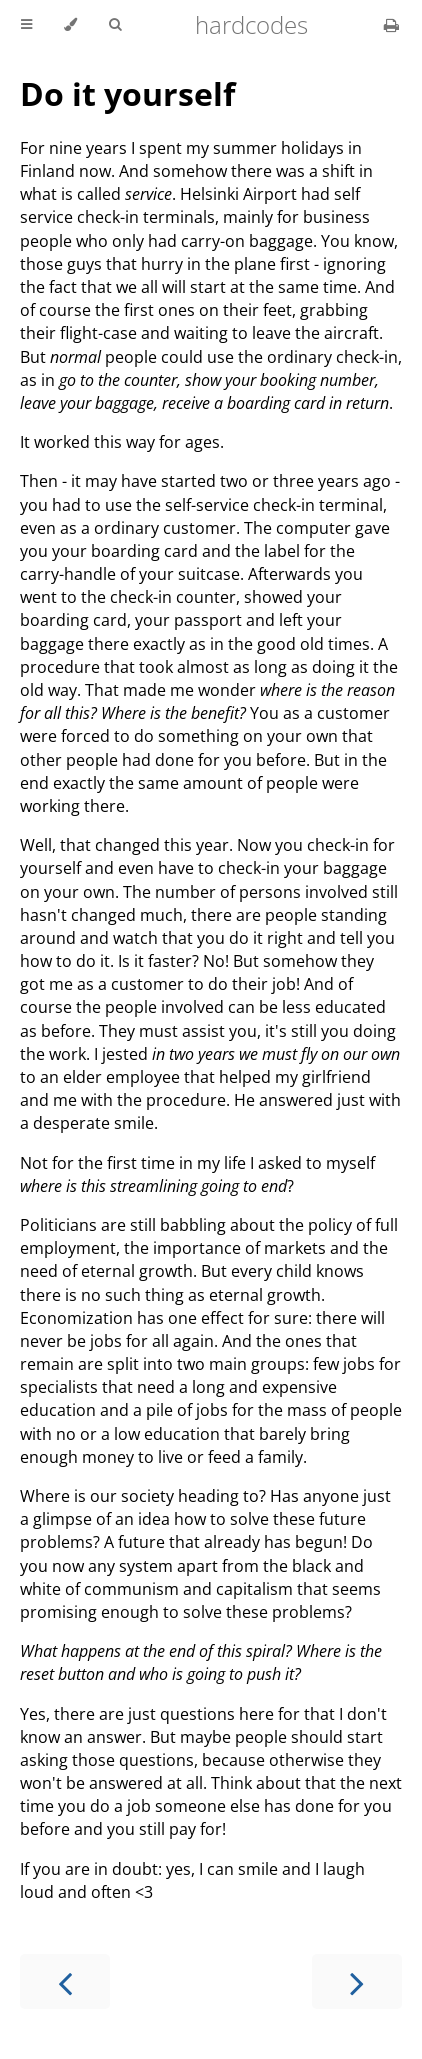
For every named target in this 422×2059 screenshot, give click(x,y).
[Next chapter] (357, 1981)
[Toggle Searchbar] (115, 25)
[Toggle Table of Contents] (26, 25)
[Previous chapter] (65, 1981)
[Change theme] (70, 25)
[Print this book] (391, 25)
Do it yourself (127, 93)
